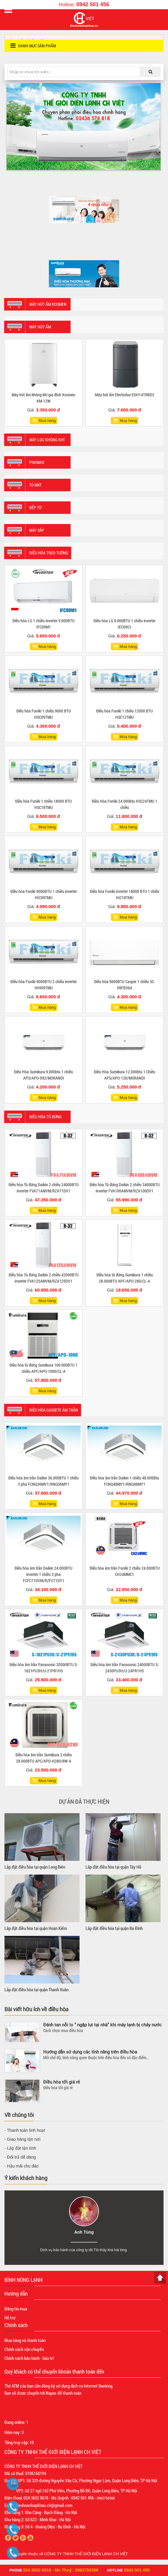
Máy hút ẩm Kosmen (47, 304)
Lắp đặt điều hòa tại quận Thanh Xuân (36, 1989)
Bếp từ (35, 507)
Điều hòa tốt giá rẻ (61, 2082)
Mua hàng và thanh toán (25, 2340)
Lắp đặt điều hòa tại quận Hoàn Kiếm (35, 1928)
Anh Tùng (84, 2232)
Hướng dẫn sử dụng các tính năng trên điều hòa (90, 2052)
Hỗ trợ (9, 2318)
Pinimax (36, 462)
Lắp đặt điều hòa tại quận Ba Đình (114, 1928)
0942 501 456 (92, 4)
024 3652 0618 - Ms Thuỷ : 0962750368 (60, 2570)
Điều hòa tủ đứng (45, 1116)
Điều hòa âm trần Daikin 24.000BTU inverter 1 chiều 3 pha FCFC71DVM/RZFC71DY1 (43, 1574)
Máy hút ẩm (40, 327)
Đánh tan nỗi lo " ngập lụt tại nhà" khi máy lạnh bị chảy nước (102, 2025)
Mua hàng (47, 420)
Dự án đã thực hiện (84, 1801)
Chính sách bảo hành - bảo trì (29, 2358)
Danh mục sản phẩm (33, 46)
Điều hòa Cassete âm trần (53, 1410)
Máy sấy (36, 530)
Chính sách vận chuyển (24, 2349)
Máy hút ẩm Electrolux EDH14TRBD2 (124, 394)
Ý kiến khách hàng (25, 2178)
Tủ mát (35, 485)
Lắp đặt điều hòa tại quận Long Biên (34, 1867)
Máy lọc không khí (47, 439)
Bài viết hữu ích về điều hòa (36, 2009)
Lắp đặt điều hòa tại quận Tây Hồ (113, 1867)
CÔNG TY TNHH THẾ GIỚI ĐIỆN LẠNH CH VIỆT (86, 2554)
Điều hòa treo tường (48, 553)
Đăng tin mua (15, 2309)
